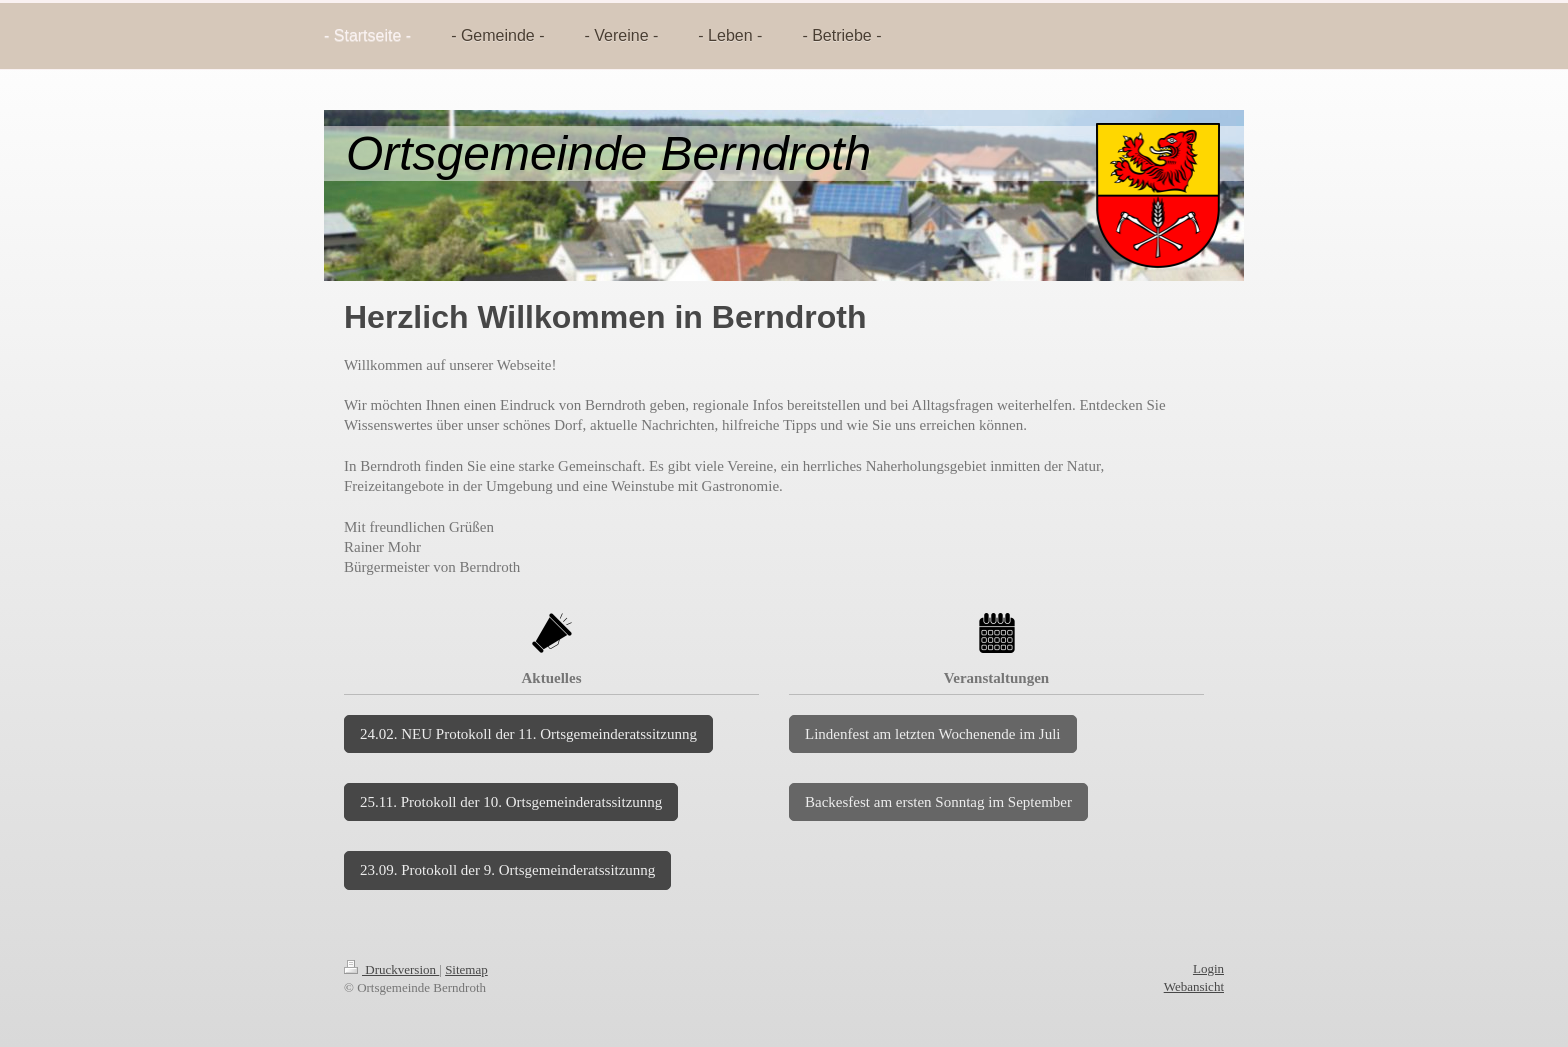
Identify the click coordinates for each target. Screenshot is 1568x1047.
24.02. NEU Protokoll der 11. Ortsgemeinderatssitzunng (528, 734)
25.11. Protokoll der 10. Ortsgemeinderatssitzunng (511, 802)
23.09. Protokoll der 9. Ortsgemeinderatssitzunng (507, 870)
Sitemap (466, 969)
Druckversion (391, 969)
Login (1208, 968)
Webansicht (1194, 986)
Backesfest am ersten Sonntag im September (938, 802)
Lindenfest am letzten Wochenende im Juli (933, 734)
